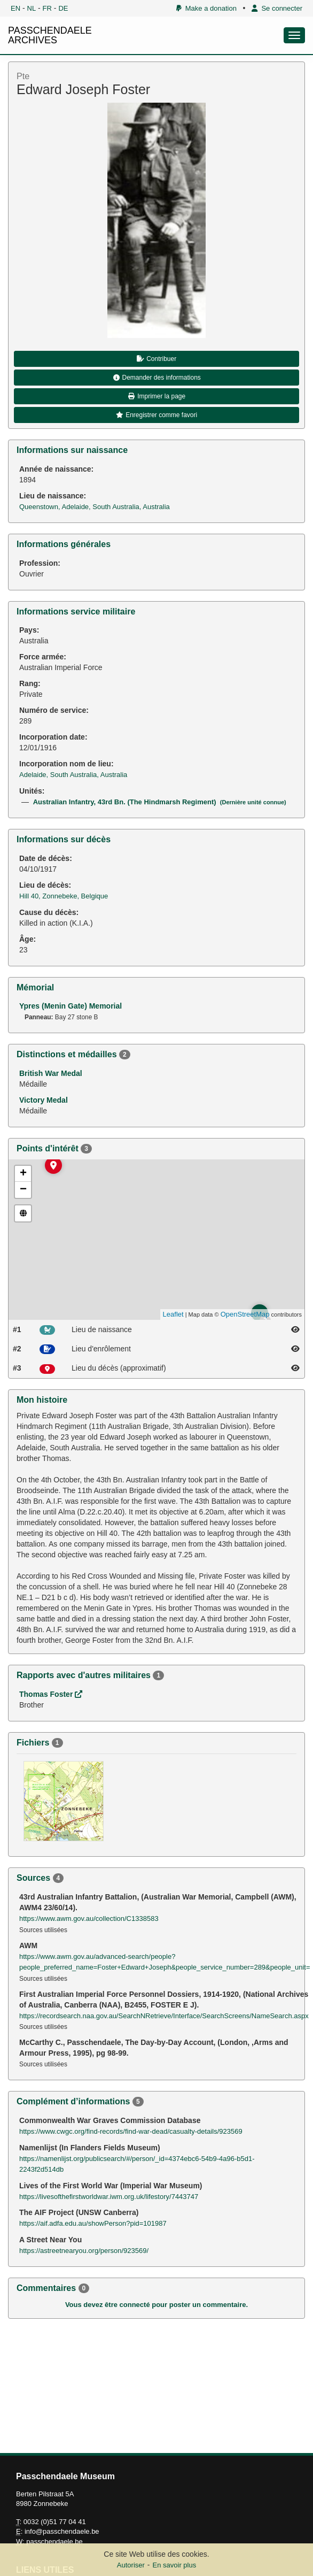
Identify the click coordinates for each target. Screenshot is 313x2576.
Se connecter (277, 8)
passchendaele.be (54, 2541)
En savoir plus (175, 2565)
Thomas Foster (50, 1694)
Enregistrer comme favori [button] (156, 415)
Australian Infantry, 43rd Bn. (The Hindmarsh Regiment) (159, 802)
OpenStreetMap (245, 1314)
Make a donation (206, 8)
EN (15, 8)
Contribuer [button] (156, 359)
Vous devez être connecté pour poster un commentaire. (156, 2305)
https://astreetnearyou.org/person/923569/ (83, 2251)
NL (31, 8)
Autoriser (131, 2565)
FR (47, 8)
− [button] (23, 1190)
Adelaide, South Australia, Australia (73, 775)
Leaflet (173, 1314)
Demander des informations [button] (156, 377)
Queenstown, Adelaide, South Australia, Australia (94, 507)
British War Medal (50, 1073)
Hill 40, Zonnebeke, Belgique (63, 896)
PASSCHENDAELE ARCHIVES (50, 35)
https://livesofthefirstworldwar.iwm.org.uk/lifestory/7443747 (108, 2197)
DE (63, 8)
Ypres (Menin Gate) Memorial (70, 1006)
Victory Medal (43, 1100)
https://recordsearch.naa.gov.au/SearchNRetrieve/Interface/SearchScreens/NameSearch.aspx (164, 2016)
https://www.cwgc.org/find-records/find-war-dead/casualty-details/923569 (130, 2131)
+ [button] (23, 1174)
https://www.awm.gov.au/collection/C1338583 (89, 1918)
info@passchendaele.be (62, 2531)
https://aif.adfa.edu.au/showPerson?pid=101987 (93, 2223)
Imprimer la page (156, 396)
